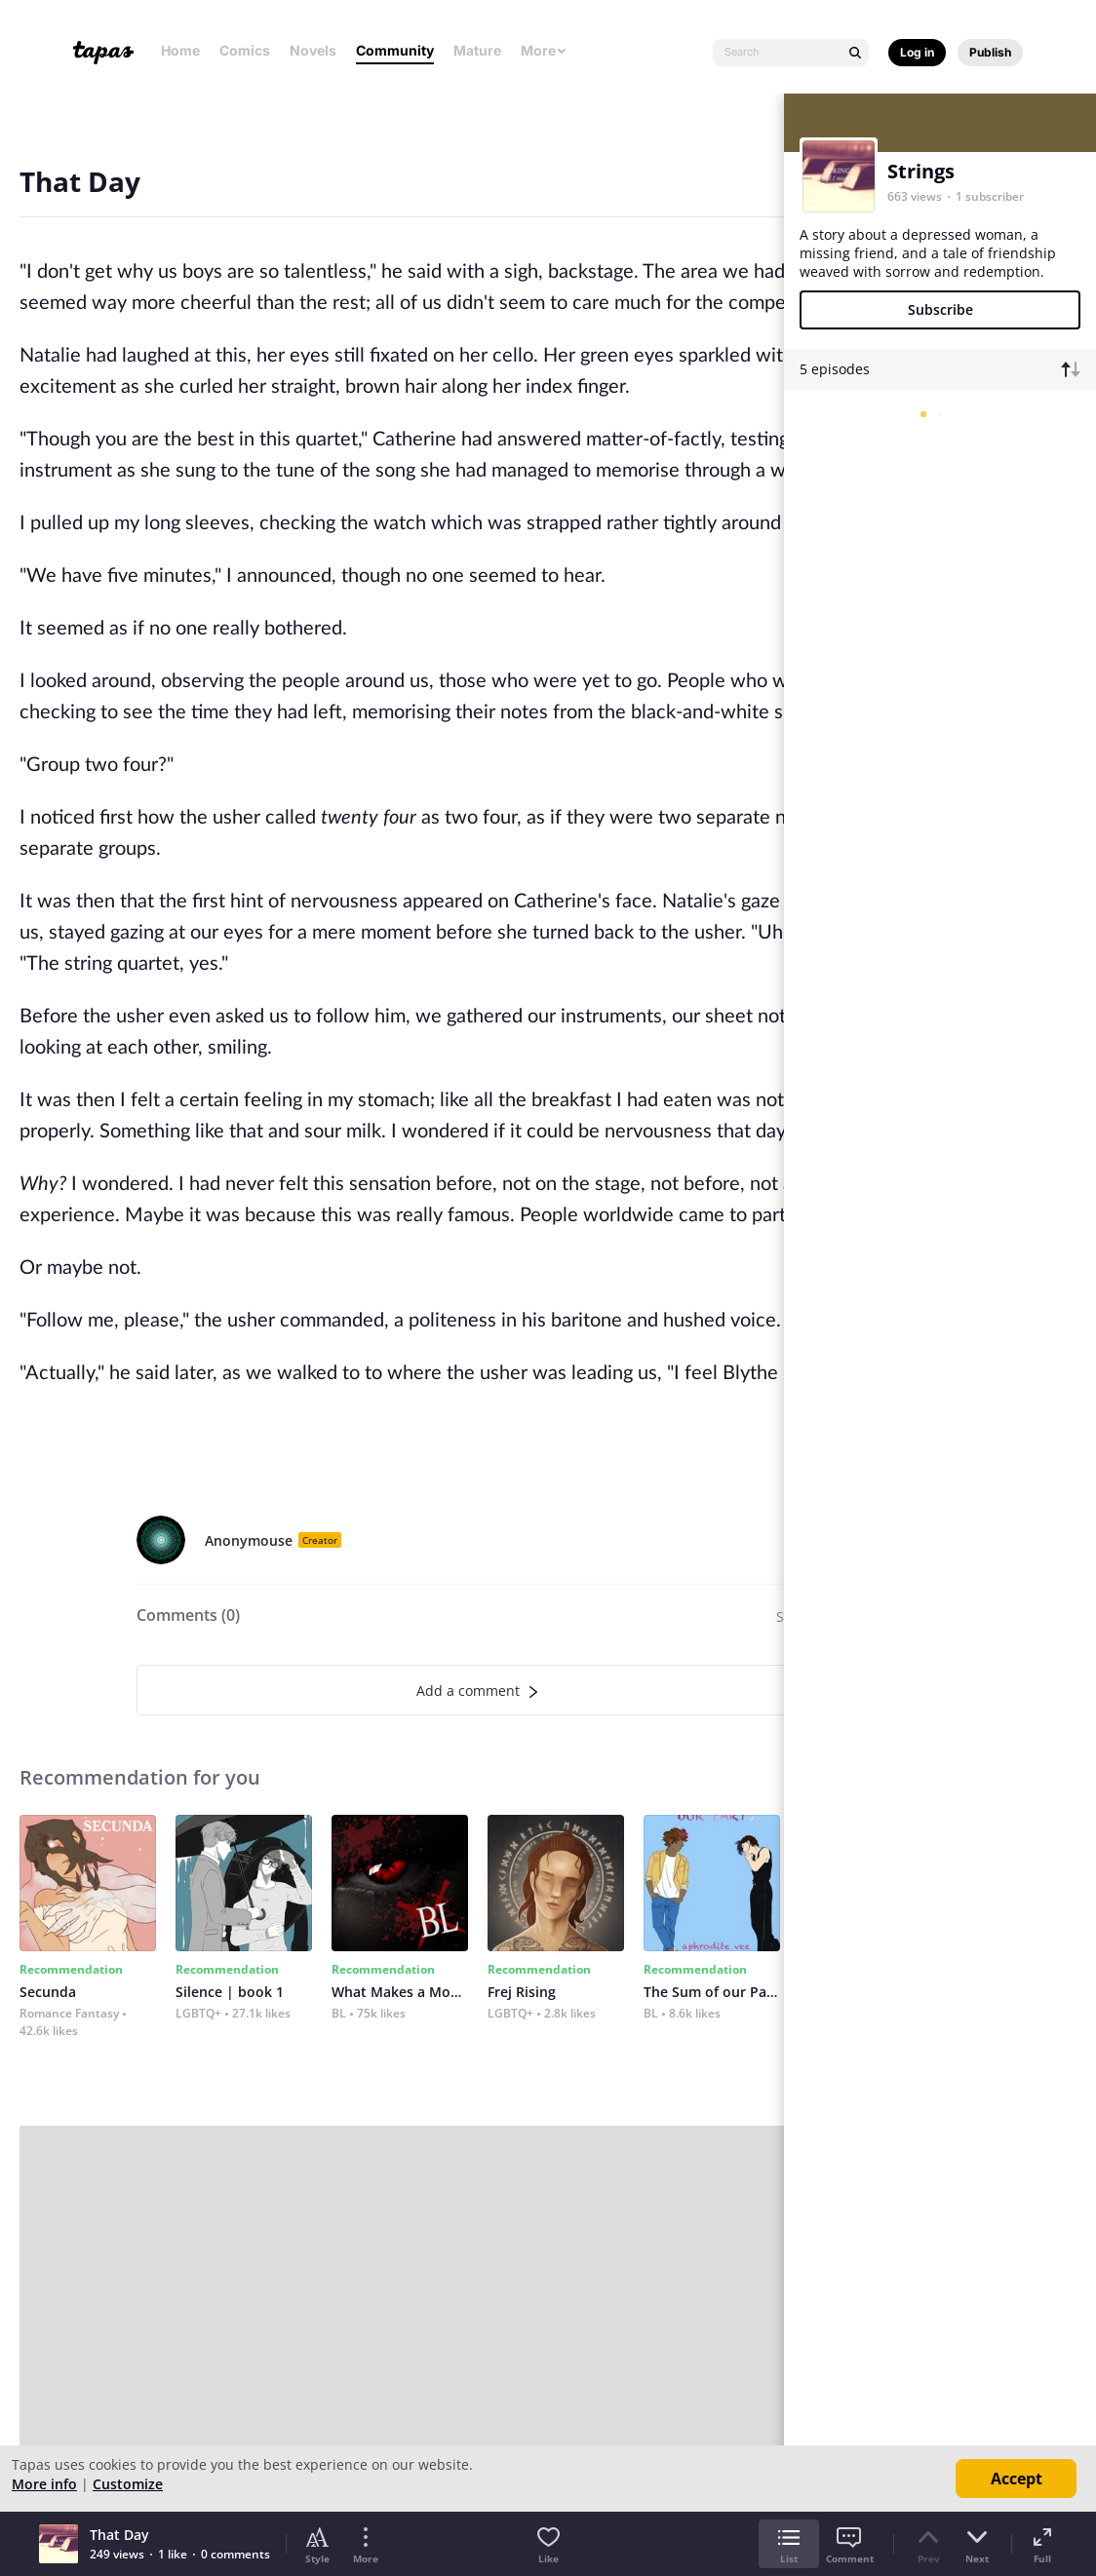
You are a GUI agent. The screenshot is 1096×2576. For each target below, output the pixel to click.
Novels (313, 50)
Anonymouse (249, 1540)
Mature (477, 50)
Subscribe (940, 309)
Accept (1016, 2478)
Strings (921, 171)
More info (44, 2484)
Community (395, 50)
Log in (917, 52)
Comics (244, 50)
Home (180, 50)
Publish (990, 52)
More (544, 50)
